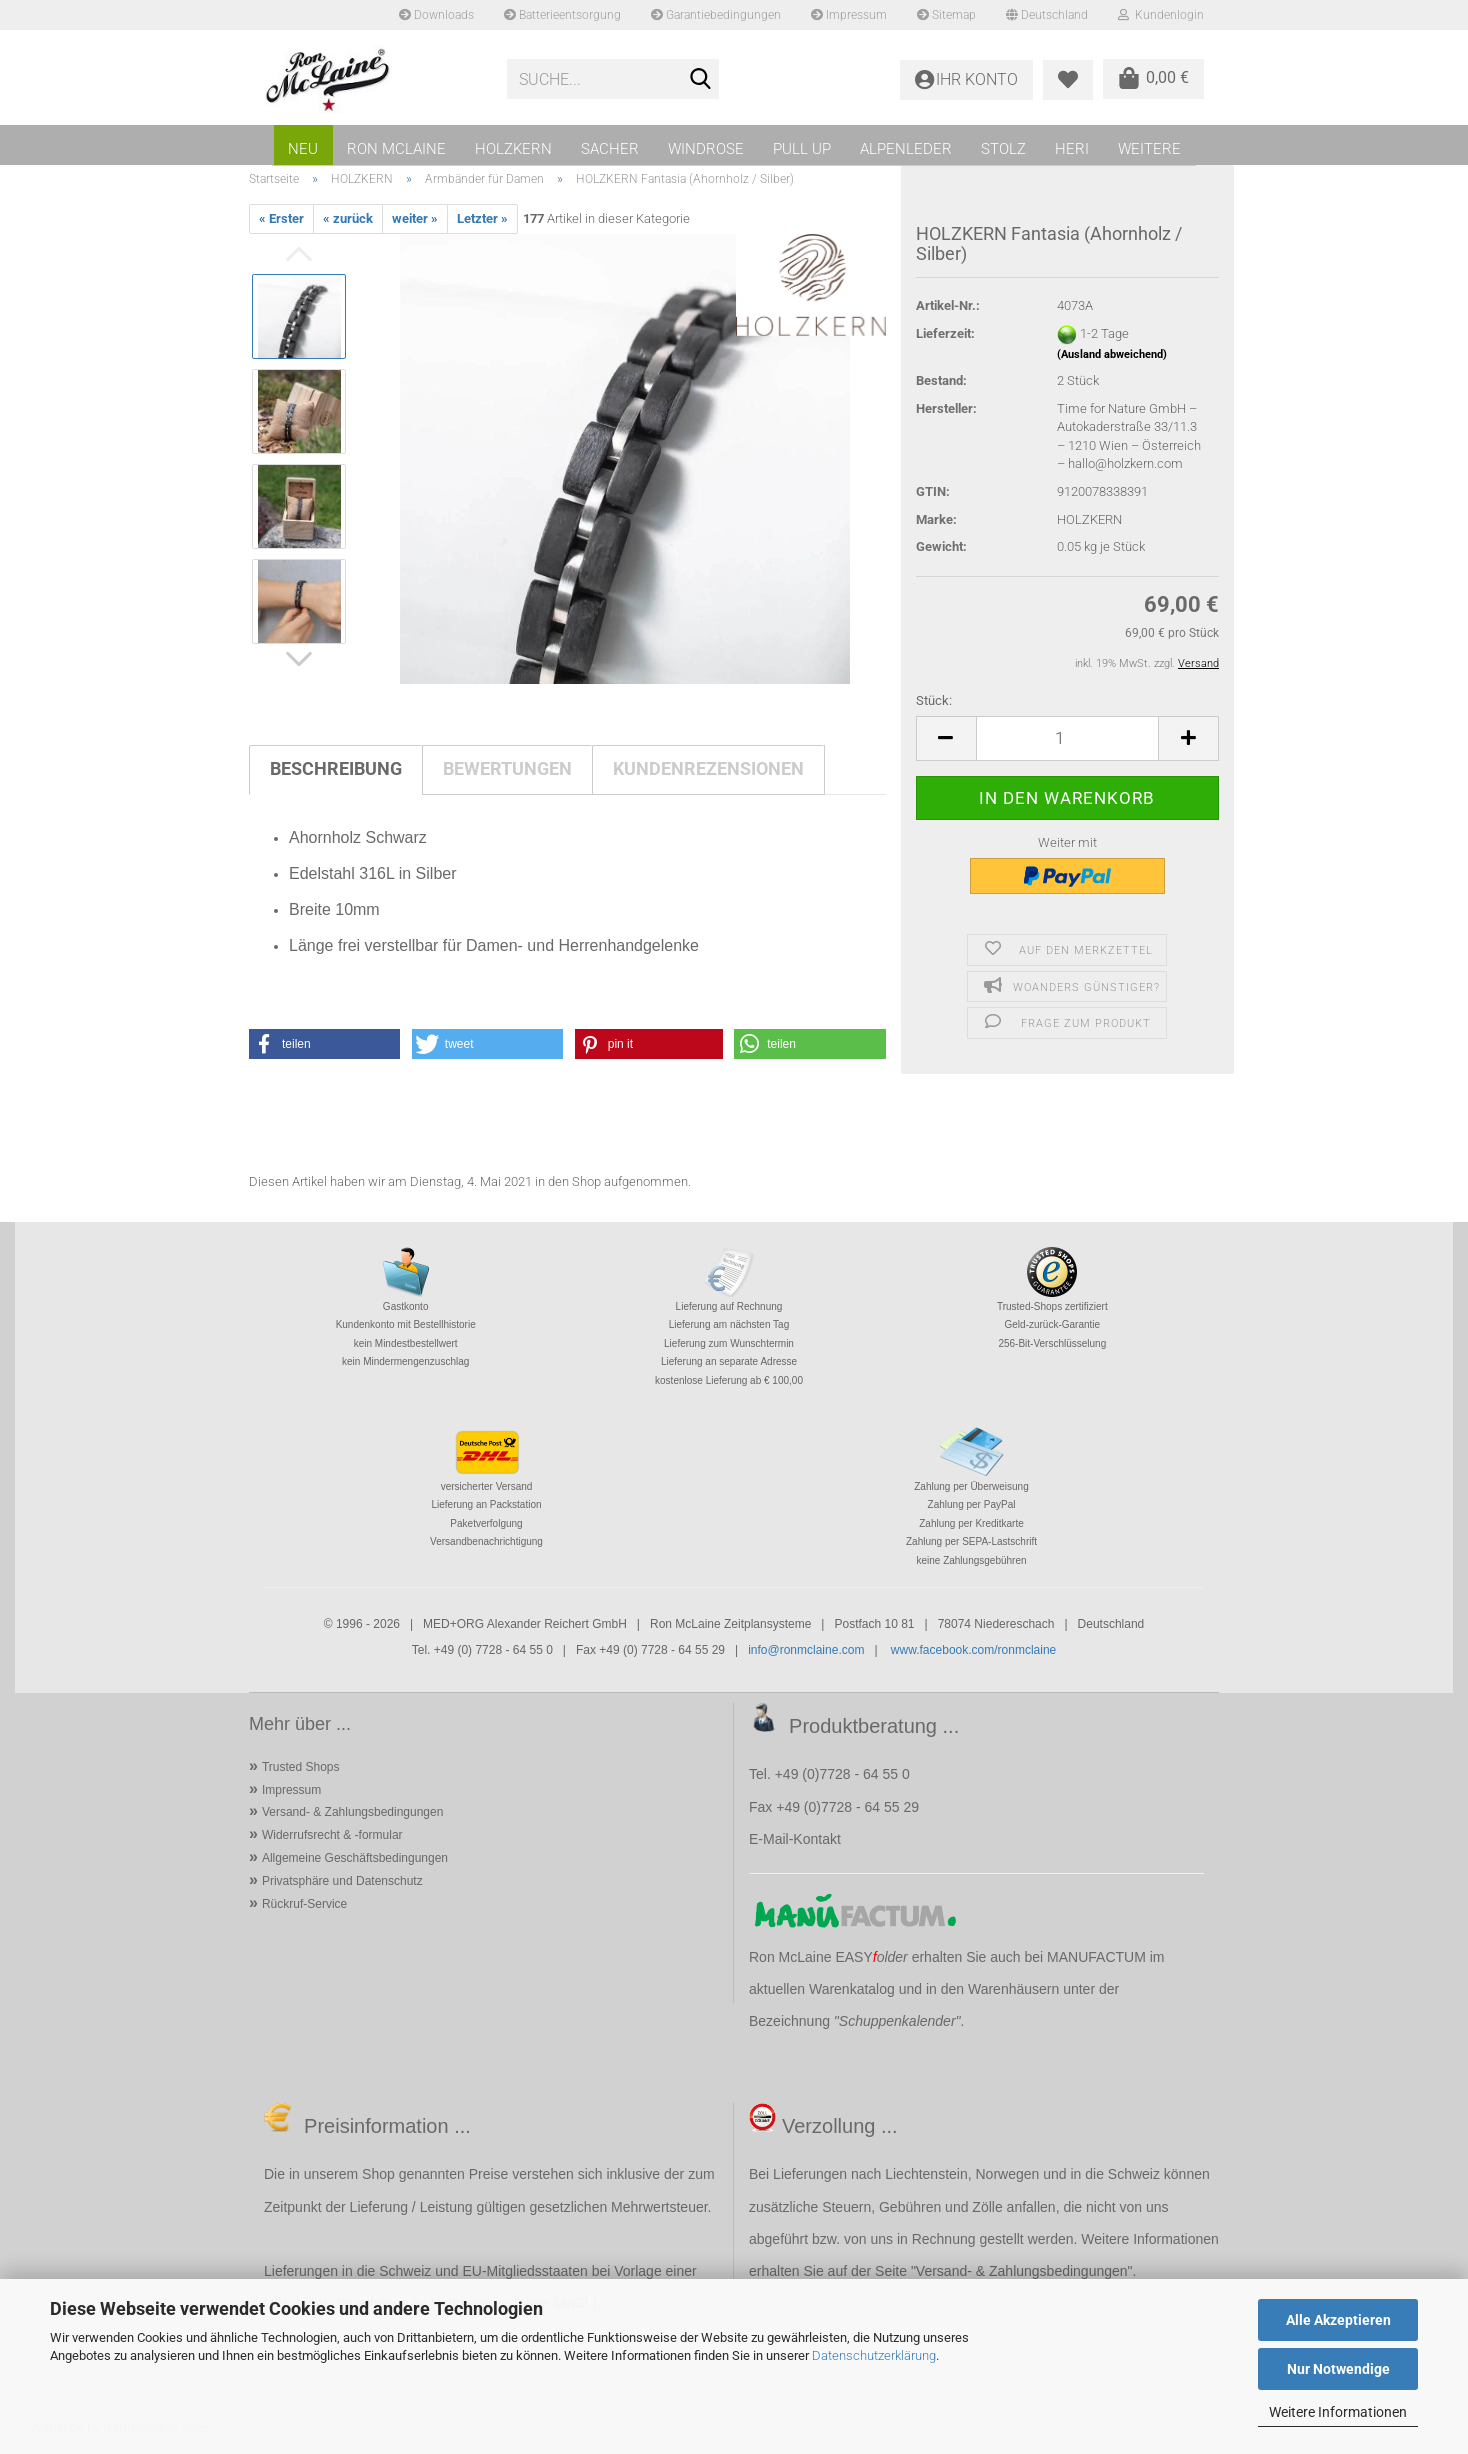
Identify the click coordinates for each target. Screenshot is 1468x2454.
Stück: (934, 700)
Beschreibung (336, 768)
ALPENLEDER (906, 149)
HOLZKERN (513, 149)
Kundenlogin (1161, 15)
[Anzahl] (1067, 738)
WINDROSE (706, 149)
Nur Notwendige (1338, 2369)
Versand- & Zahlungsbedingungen (352, 1812)
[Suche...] (700, 80)
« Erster (281, 218)
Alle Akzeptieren (1338, 2320)
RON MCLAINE (396, 149)
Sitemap (946, 15)
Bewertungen (507, 768)
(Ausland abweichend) (1112, 354)
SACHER (610, 149)
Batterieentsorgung (562, 15)
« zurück (348, 218)
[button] (946, 738)
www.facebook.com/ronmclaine (973, 1650)
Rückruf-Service (304, 1904)
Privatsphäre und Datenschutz (342, 1881)
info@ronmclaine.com (806, 1650)
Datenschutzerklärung (874, 2355)
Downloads (436, 15)
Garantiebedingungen (716, 15)
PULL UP (802, 149)
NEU (303, 149)
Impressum (849, 15)
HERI (1072, 149)
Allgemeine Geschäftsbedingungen (355, 1858)
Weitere (1149, 149)
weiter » (415, 218)
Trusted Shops (301, 1767)
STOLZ (1003, 149)
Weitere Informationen (1338, 2412)
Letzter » (482, 218)
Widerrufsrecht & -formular (332, 1835)
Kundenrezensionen (708, 768)
